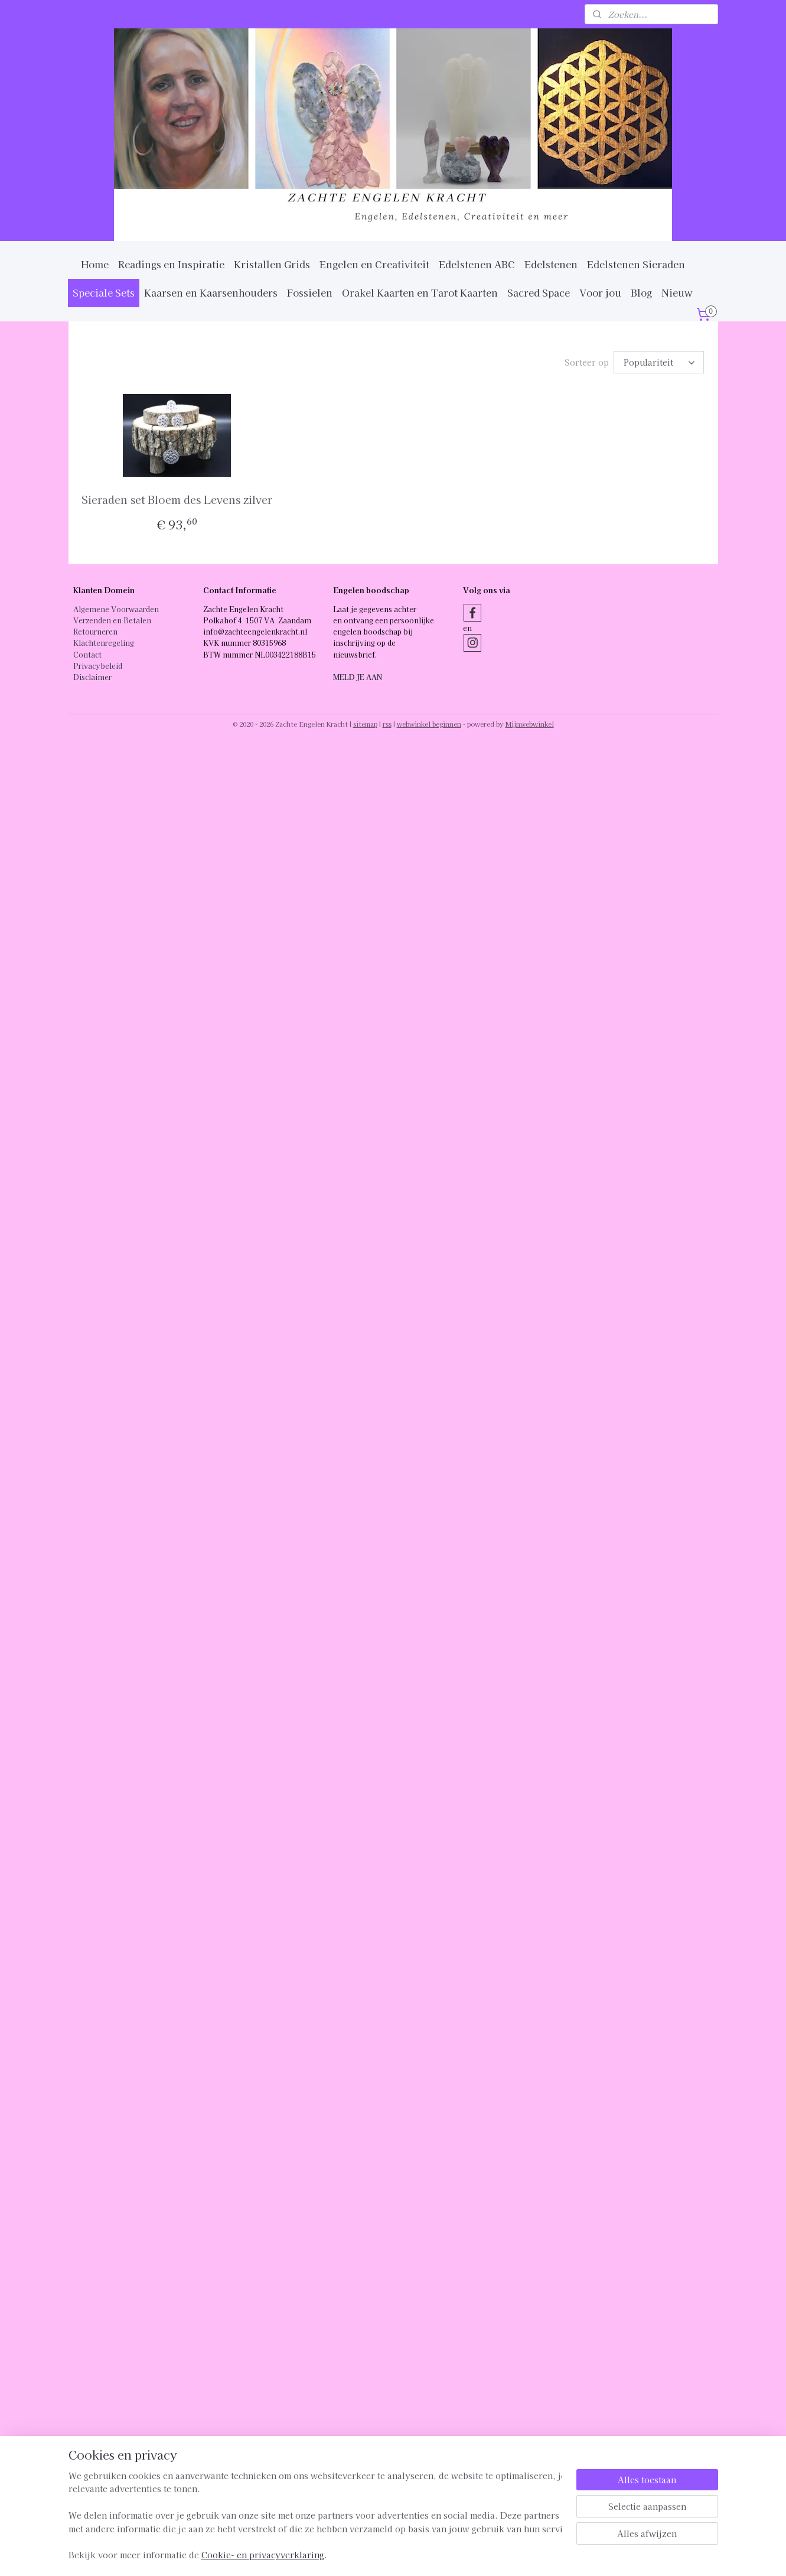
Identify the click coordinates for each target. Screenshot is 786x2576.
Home (95, 264)
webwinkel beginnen (429, 723)
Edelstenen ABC (477, 264)
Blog (641, 292)
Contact (87, 654)
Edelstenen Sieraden (636, 264)
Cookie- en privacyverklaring (262, 2566)
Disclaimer (92, 677)
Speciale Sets (104, 292)
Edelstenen (551, 264)
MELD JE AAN (357, 677)
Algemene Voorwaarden (116, 609)
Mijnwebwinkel (529, 723)
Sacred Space (538, 292)
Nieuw (677, 292)
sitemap (365, 723)
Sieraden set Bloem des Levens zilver (176, 499)
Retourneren (95, 631)
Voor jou (600, 292)
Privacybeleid (97, 666)
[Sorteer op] (658, 362)
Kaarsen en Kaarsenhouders (211, 292)
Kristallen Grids (272, 264)
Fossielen (309, 292)
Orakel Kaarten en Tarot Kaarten (420, 292)
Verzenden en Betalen (112, 620)
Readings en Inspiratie (171, 264)
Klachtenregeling (103, 643)
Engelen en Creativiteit (374, 264)
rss (387, 723)
